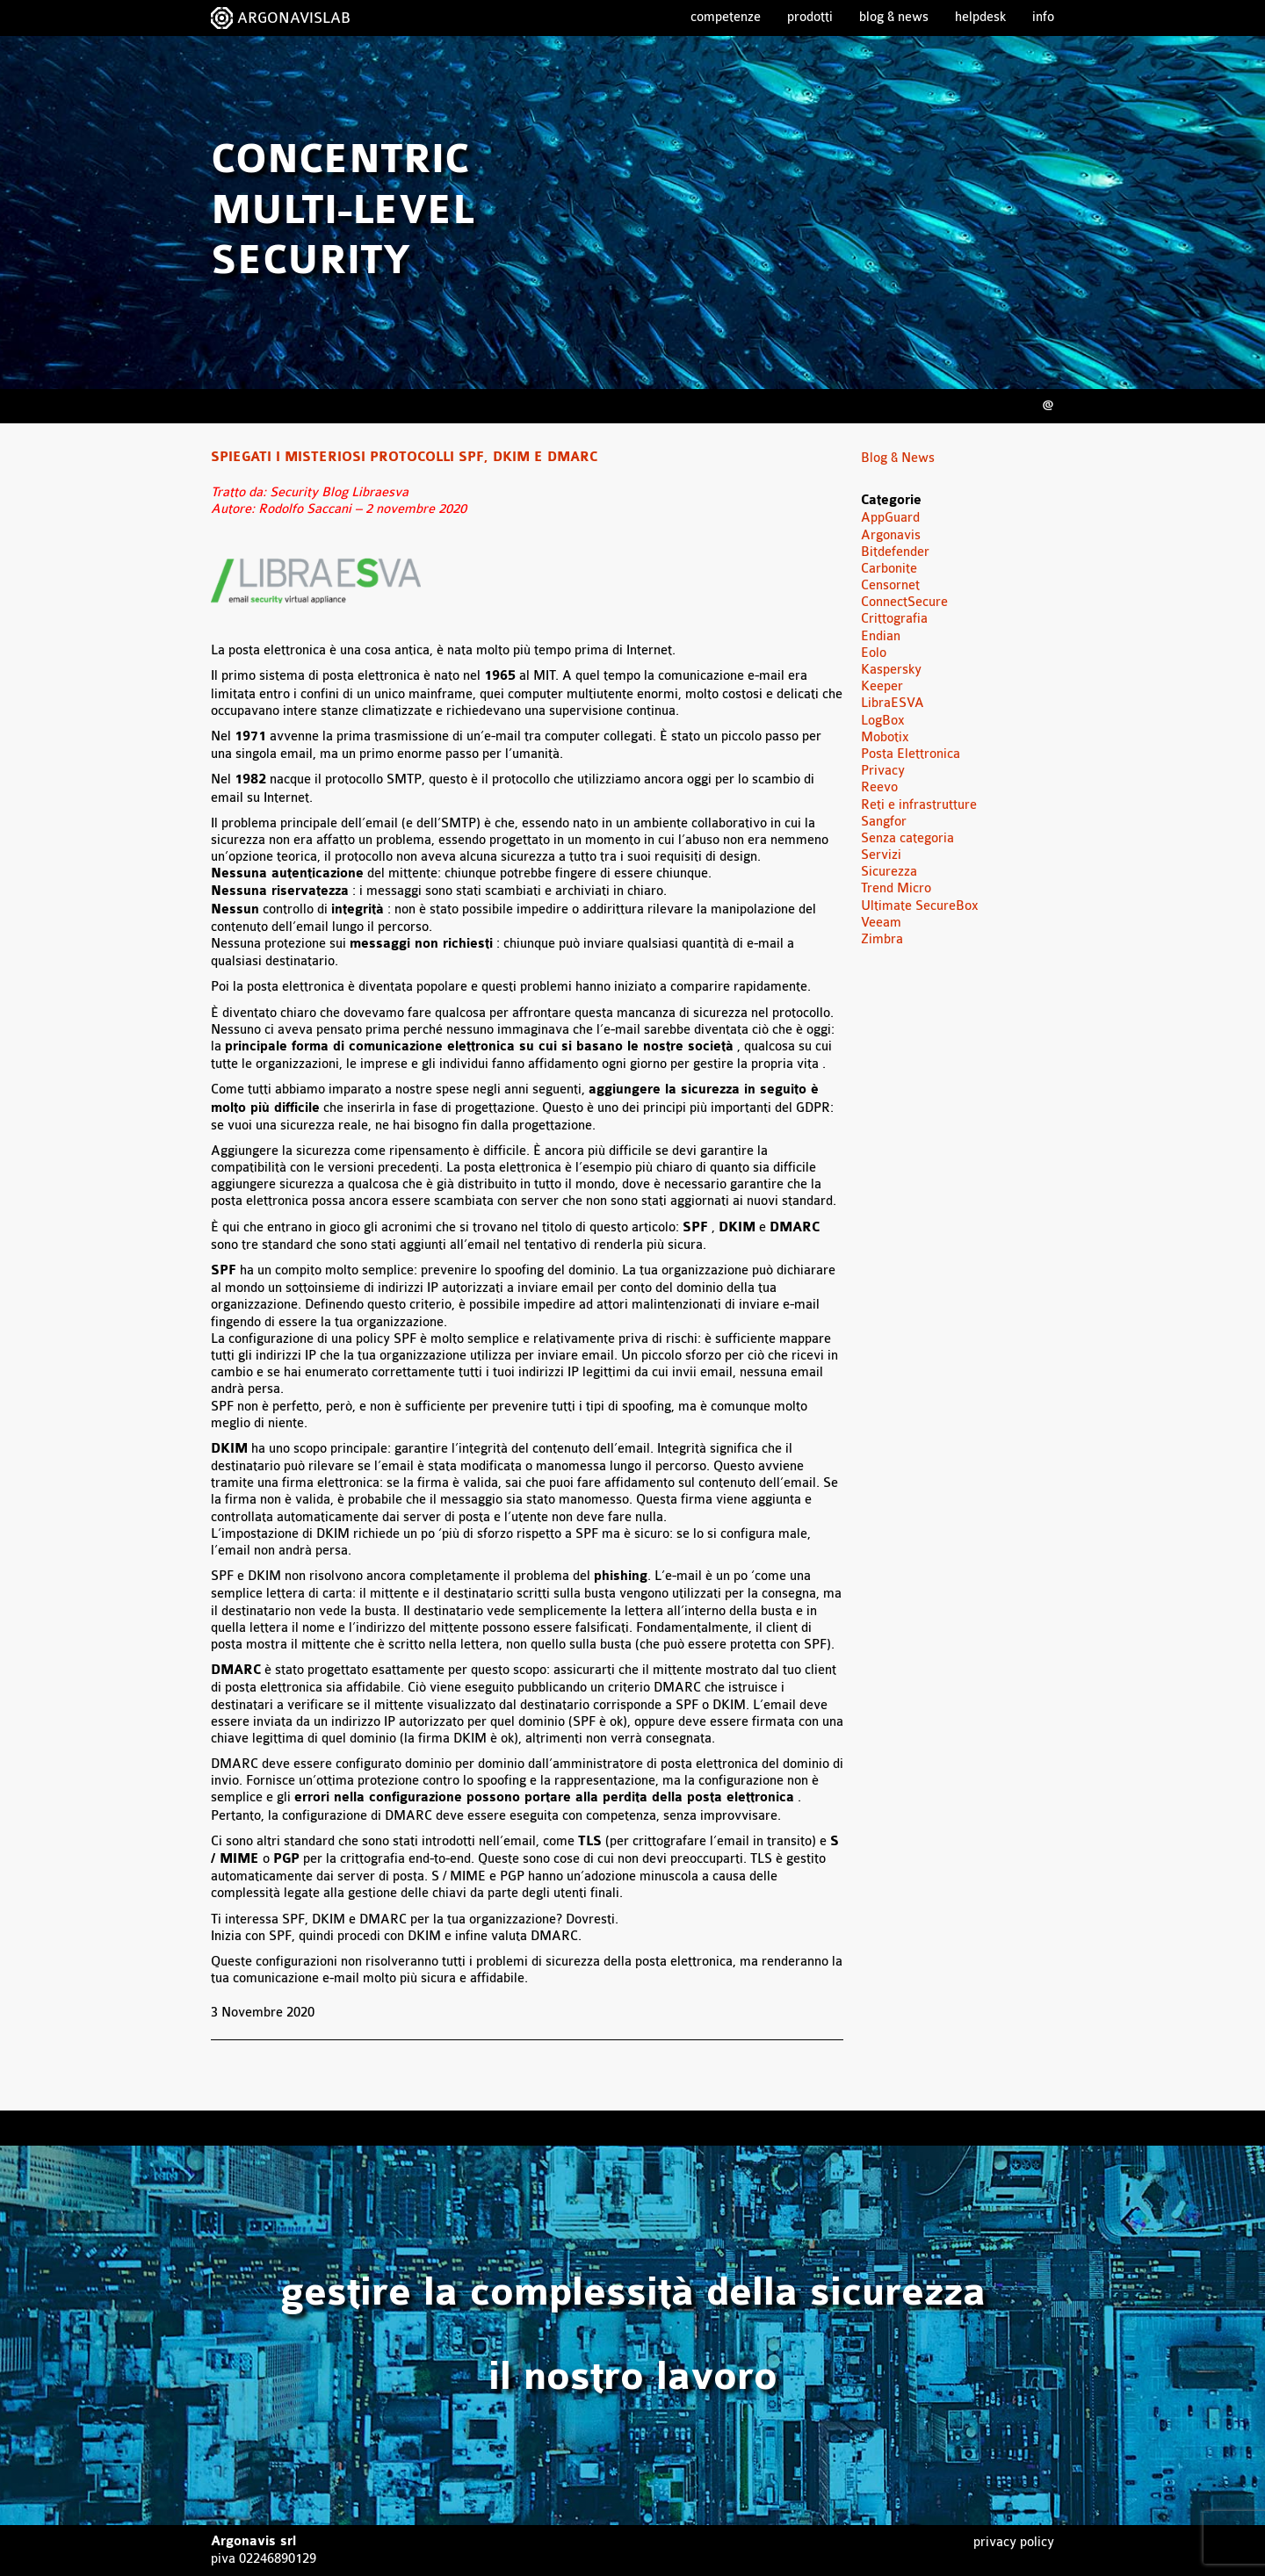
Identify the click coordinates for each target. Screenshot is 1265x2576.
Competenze (725, 17)
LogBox (883, 720)
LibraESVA (892, 703)
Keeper (882, 686)
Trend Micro (896, 888)
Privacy (883, 770)
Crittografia (894, 618)
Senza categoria (907, 838)
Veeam (881, 922)
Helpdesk (980, 17)
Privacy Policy (1013, 2542)
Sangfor (884, 821)
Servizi (881, 855)
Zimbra (882, 939)
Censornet (890, 585)
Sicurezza (889, 871)
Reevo (879, 787)
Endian (880, 636)
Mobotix (885, 737)
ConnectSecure (904, 602)
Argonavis (891, 535)
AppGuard (890, 517)
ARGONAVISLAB (294, 18)
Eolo (873, 653)
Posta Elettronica (910, 754)
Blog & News (894, 17)
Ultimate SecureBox (920, 905)
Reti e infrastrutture (919, 804)
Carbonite (889, 568)
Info (1043, 17)
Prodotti (810, 17)
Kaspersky (891, 669)
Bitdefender (895, 552)
